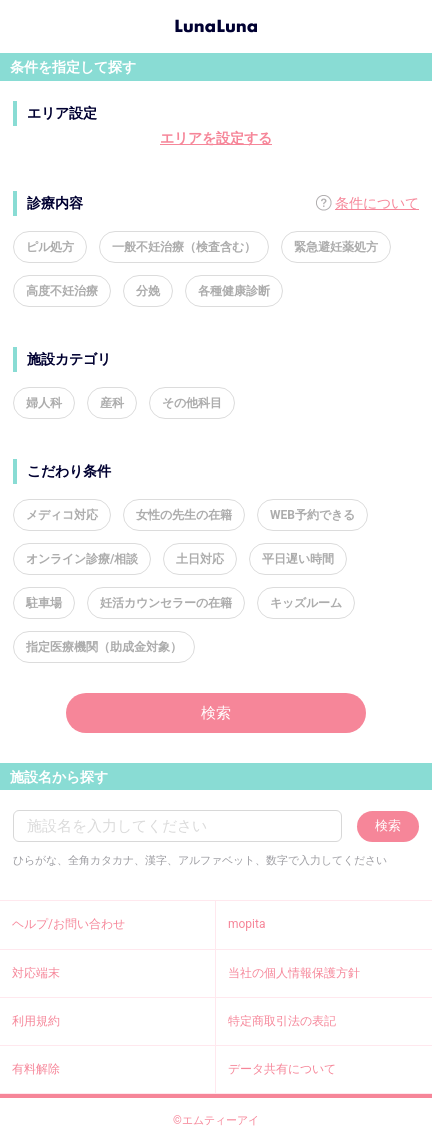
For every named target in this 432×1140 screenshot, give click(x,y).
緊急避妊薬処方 (336, 247)
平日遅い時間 (298, 559)
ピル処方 (50, 247)
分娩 (148, 291)
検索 (216, 713)
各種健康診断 (234, 291)
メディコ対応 (62, 515)
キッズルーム (306, 603)
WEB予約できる (312, 515)
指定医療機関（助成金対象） (104, 647)
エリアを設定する (216, 138)
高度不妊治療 (62, 291)
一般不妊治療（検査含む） (184, 247)
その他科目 (192, 403)
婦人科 (44, 403)
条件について (377, 203)
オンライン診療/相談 (82, 559)
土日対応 (200, 559)
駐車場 (44, 603)
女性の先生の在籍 (184, 515)
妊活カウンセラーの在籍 (166, 603)
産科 (112, 403)
